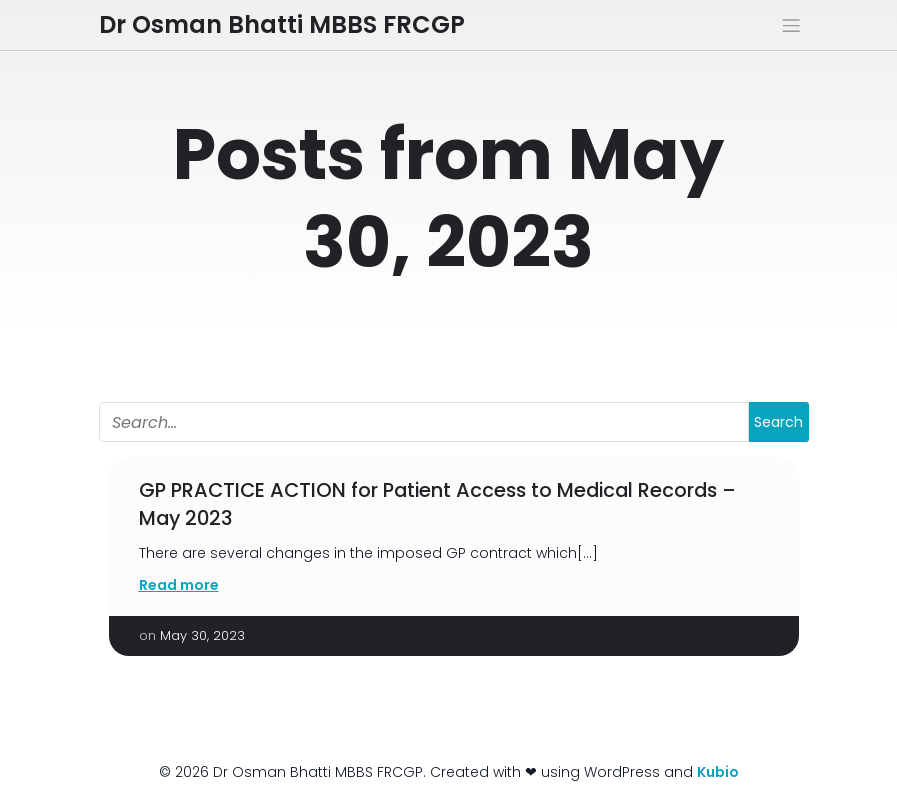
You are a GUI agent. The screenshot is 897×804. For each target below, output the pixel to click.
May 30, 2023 (202, 635)
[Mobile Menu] (792, 25)
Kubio (718, 772)
